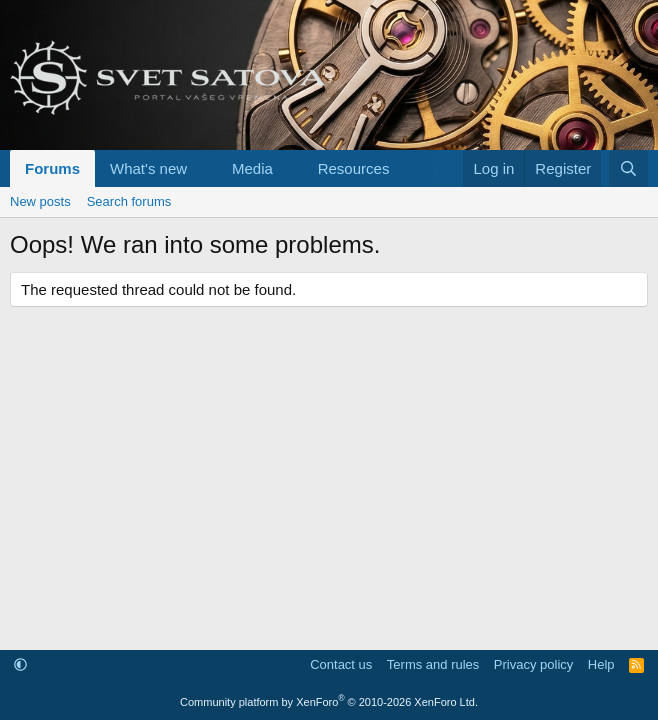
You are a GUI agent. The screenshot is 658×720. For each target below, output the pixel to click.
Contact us (341, 664)
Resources (354, 168)
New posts (40, 201)
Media (252, 168)
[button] (203, 168)
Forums (52, 168)
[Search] (628, 168)
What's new (148, 168)
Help (601, 664)
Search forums (129, 201)
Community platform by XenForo (329, 702)
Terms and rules (433, 664)
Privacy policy (533, 664)
